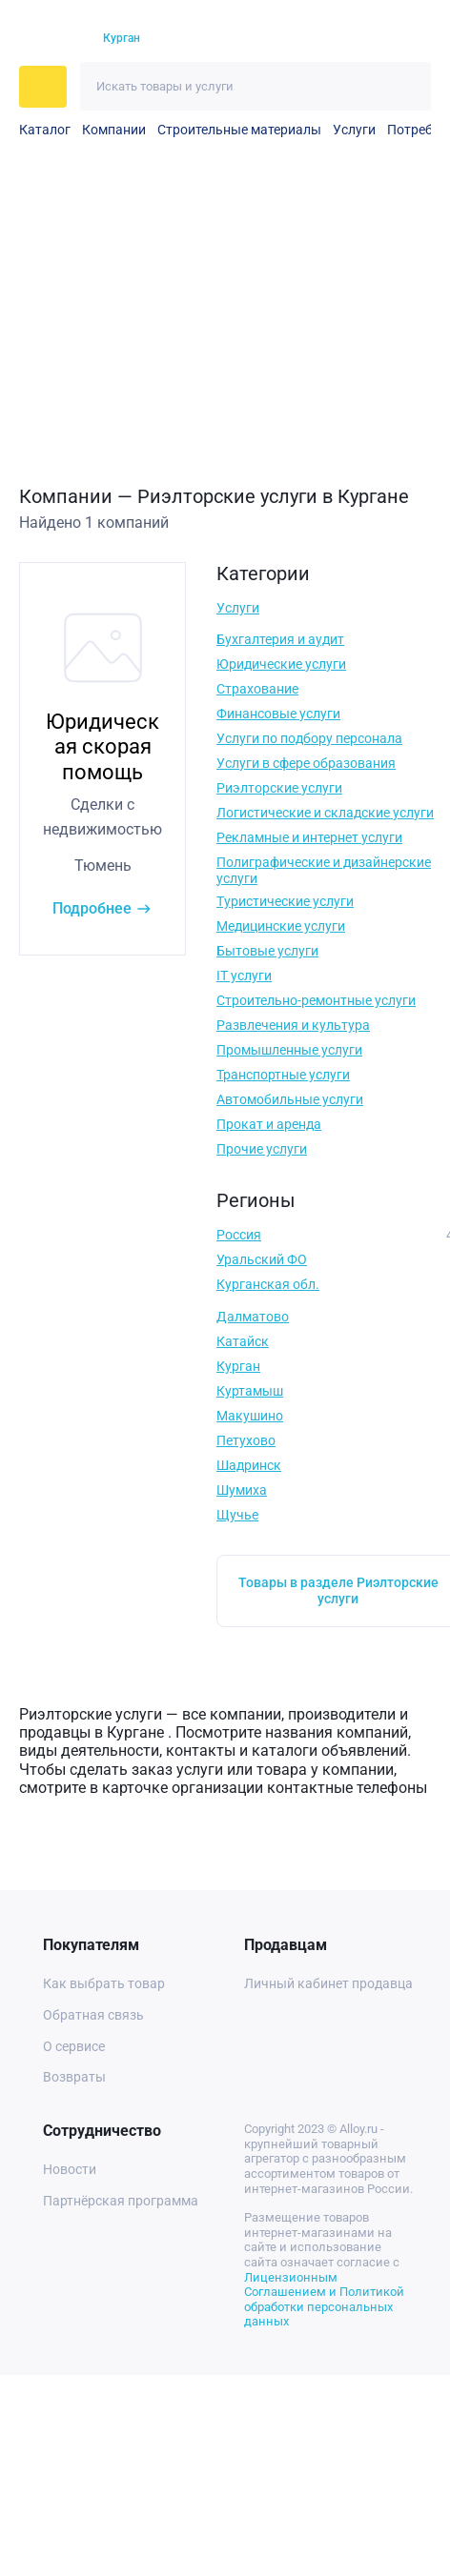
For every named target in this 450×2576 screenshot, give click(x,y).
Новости (69, 2169)
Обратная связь (93, 2015)
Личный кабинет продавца (328, 1983)
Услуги (354, 129)
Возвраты (74, 2076)
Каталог (45, 129)
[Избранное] (345, 39)
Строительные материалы (239, 129)
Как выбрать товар (104, 1983)
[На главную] (50, 39)
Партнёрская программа (120, 2200)
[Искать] (406, 86)
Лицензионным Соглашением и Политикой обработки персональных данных (324, 2299)
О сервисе (74, 2046)
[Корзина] (379, 38)
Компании (114, 129)
